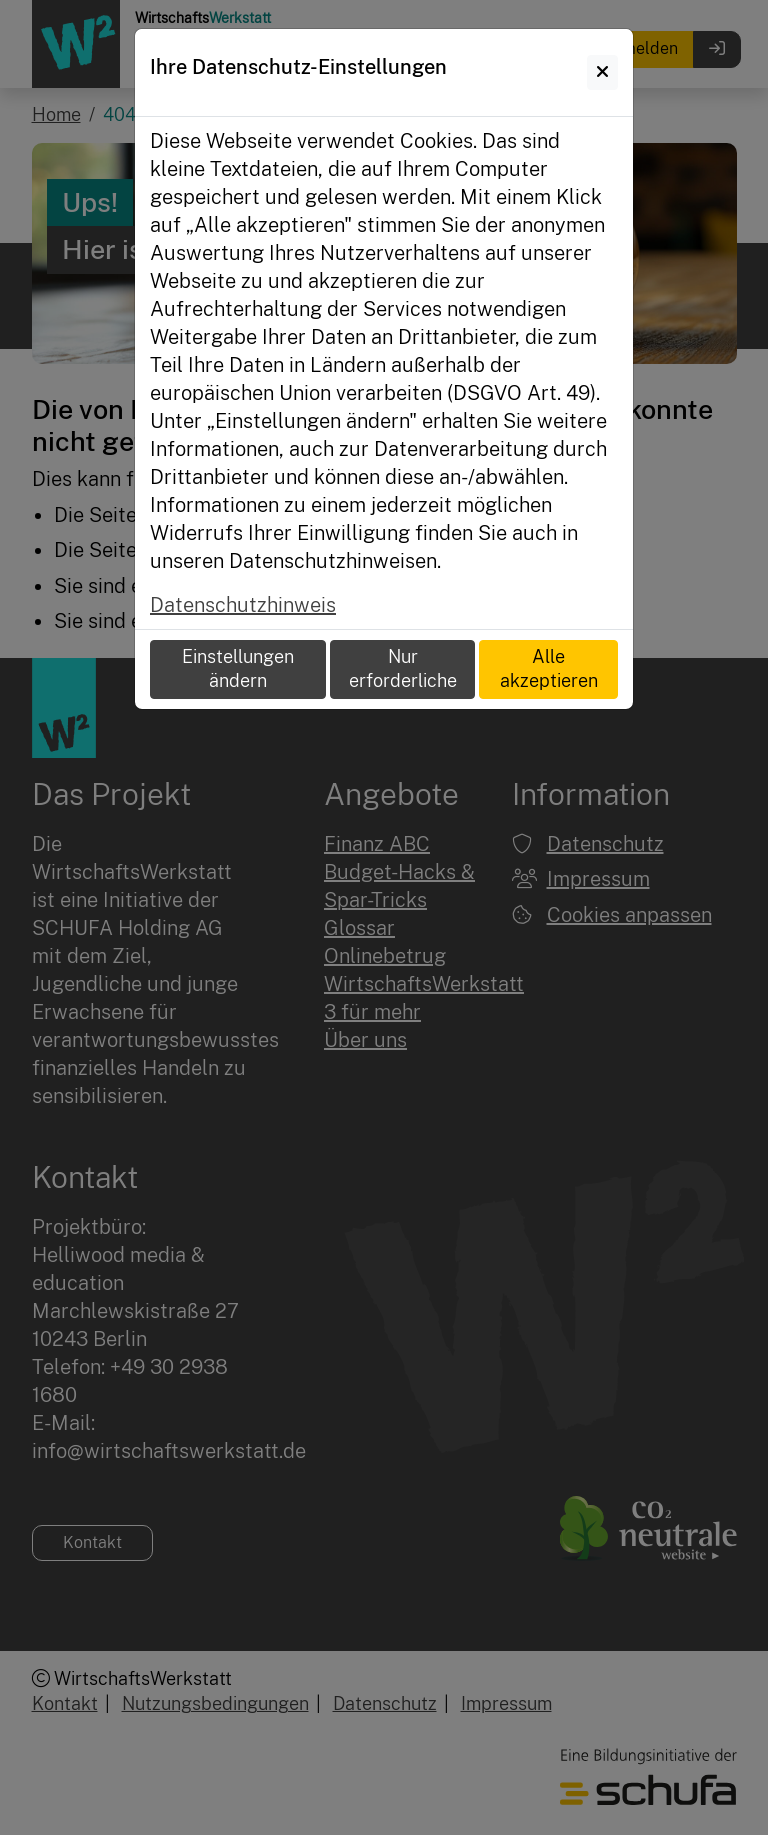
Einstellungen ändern (238, 669)
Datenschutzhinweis (243, 605)
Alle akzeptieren (549, 669)
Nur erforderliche (403, 669)
